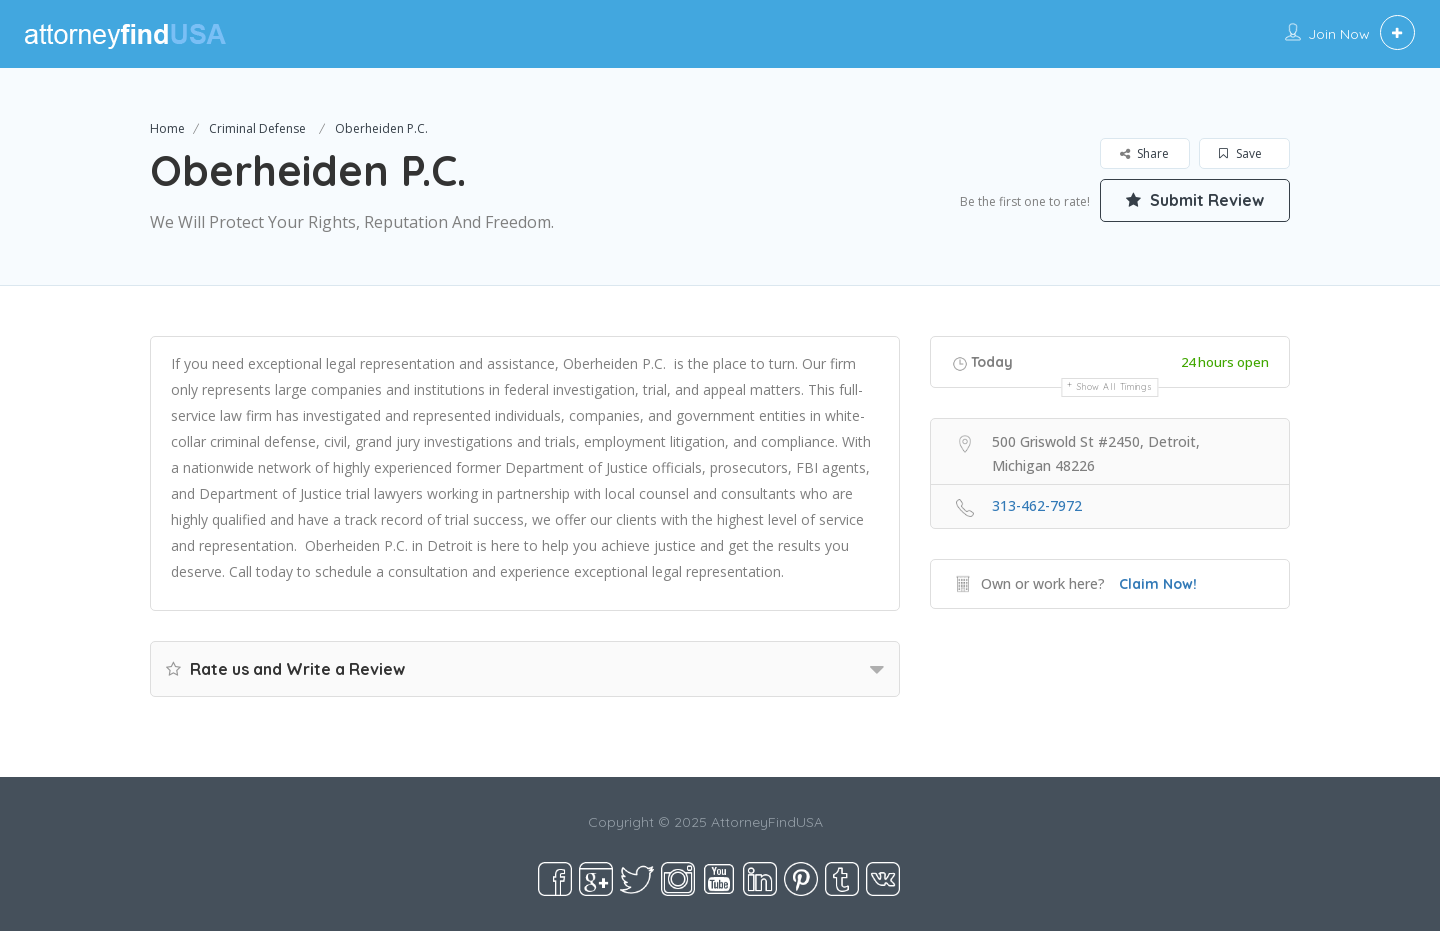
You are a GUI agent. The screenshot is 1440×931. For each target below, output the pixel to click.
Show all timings (1114, 386)
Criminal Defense (257, 128)
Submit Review (1195, 200)
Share (1144, 153)
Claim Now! (1158, 584)
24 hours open (1225, 362)
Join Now (1339, 34)
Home (167, 128)
